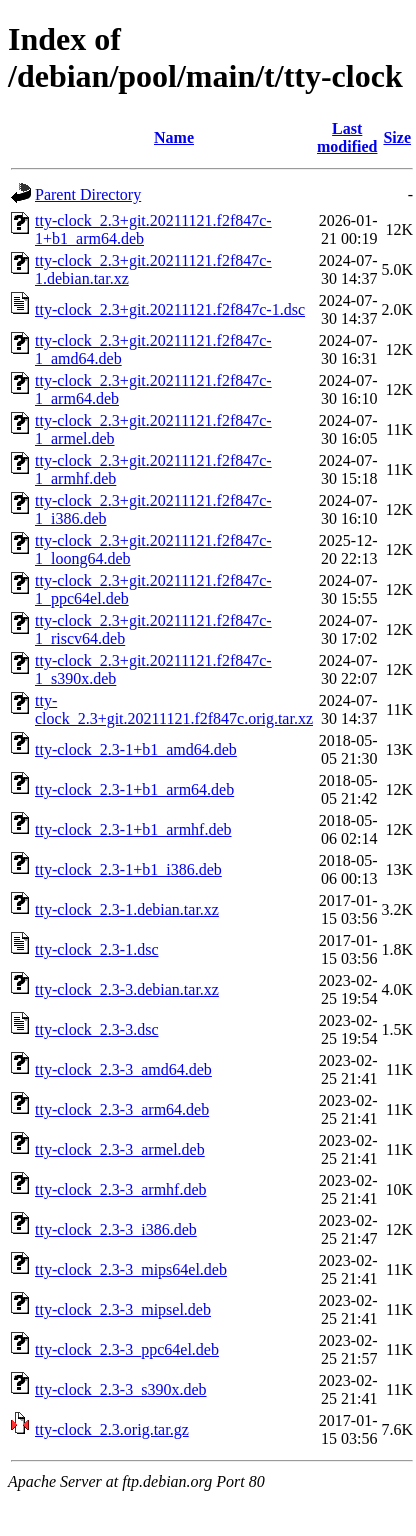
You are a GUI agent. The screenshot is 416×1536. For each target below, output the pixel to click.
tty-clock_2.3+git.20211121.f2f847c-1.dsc (170, 309)
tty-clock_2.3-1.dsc (97, 949)
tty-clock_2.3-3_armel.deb (120, 1149)
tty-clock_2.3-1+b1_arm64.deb (134, 789)
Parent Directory (88, 194)
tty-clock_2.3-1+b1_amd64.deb (136, 749)
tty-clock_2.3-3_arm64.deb (122, 1109)
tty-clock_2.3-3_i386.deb (116, 1229)
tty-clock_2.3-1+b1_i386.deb (128, 869)
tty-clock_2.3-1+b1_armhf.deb (133, 829)
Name (174, 137)
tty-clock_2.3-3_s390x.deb (121, 1389)
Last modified (347, 137)
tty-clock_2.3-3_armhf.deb (121, 1189)
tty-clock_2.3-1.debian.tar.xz (127, 909)
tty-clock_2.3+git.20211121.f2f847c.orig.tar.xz (174, 709)
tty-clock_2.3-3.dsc (97, 1029)
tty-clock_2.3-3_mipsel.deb (123, 1309)
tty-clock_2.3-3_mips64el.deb (131, 1269)
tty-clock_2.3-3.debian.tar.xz (127, 989)
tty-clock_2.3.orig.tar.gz (112, 1429)
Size (397, 137)
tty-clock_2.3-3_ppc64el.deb (127, 1349)
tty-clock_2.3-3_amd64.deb (123, 1069)
